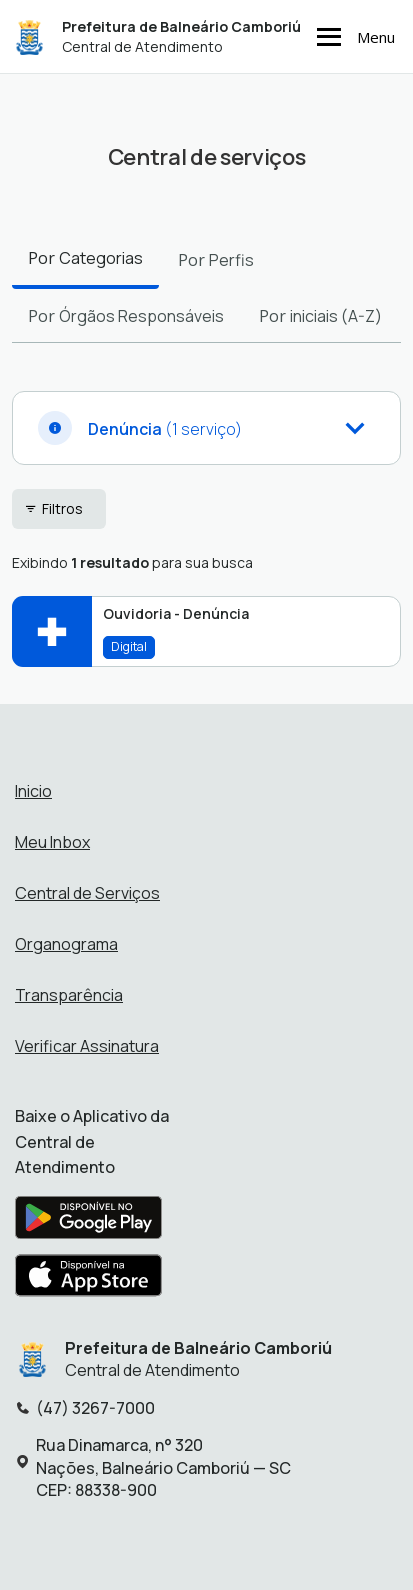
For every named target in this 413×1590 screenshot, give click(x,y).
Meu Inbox (52, 842)
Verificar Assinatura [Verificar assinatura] (87, 1046)
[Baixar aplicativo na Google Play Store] (88, 1223)
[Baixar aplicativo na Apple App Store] (89, 1281)
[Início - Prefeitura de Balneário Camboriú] (29, 36)
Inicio (33, 791)
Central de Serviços (87, 893)
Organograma (66, 944)
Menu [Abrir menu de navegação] (353, 37)
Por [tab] (85, 258)
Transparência (69, 995)
